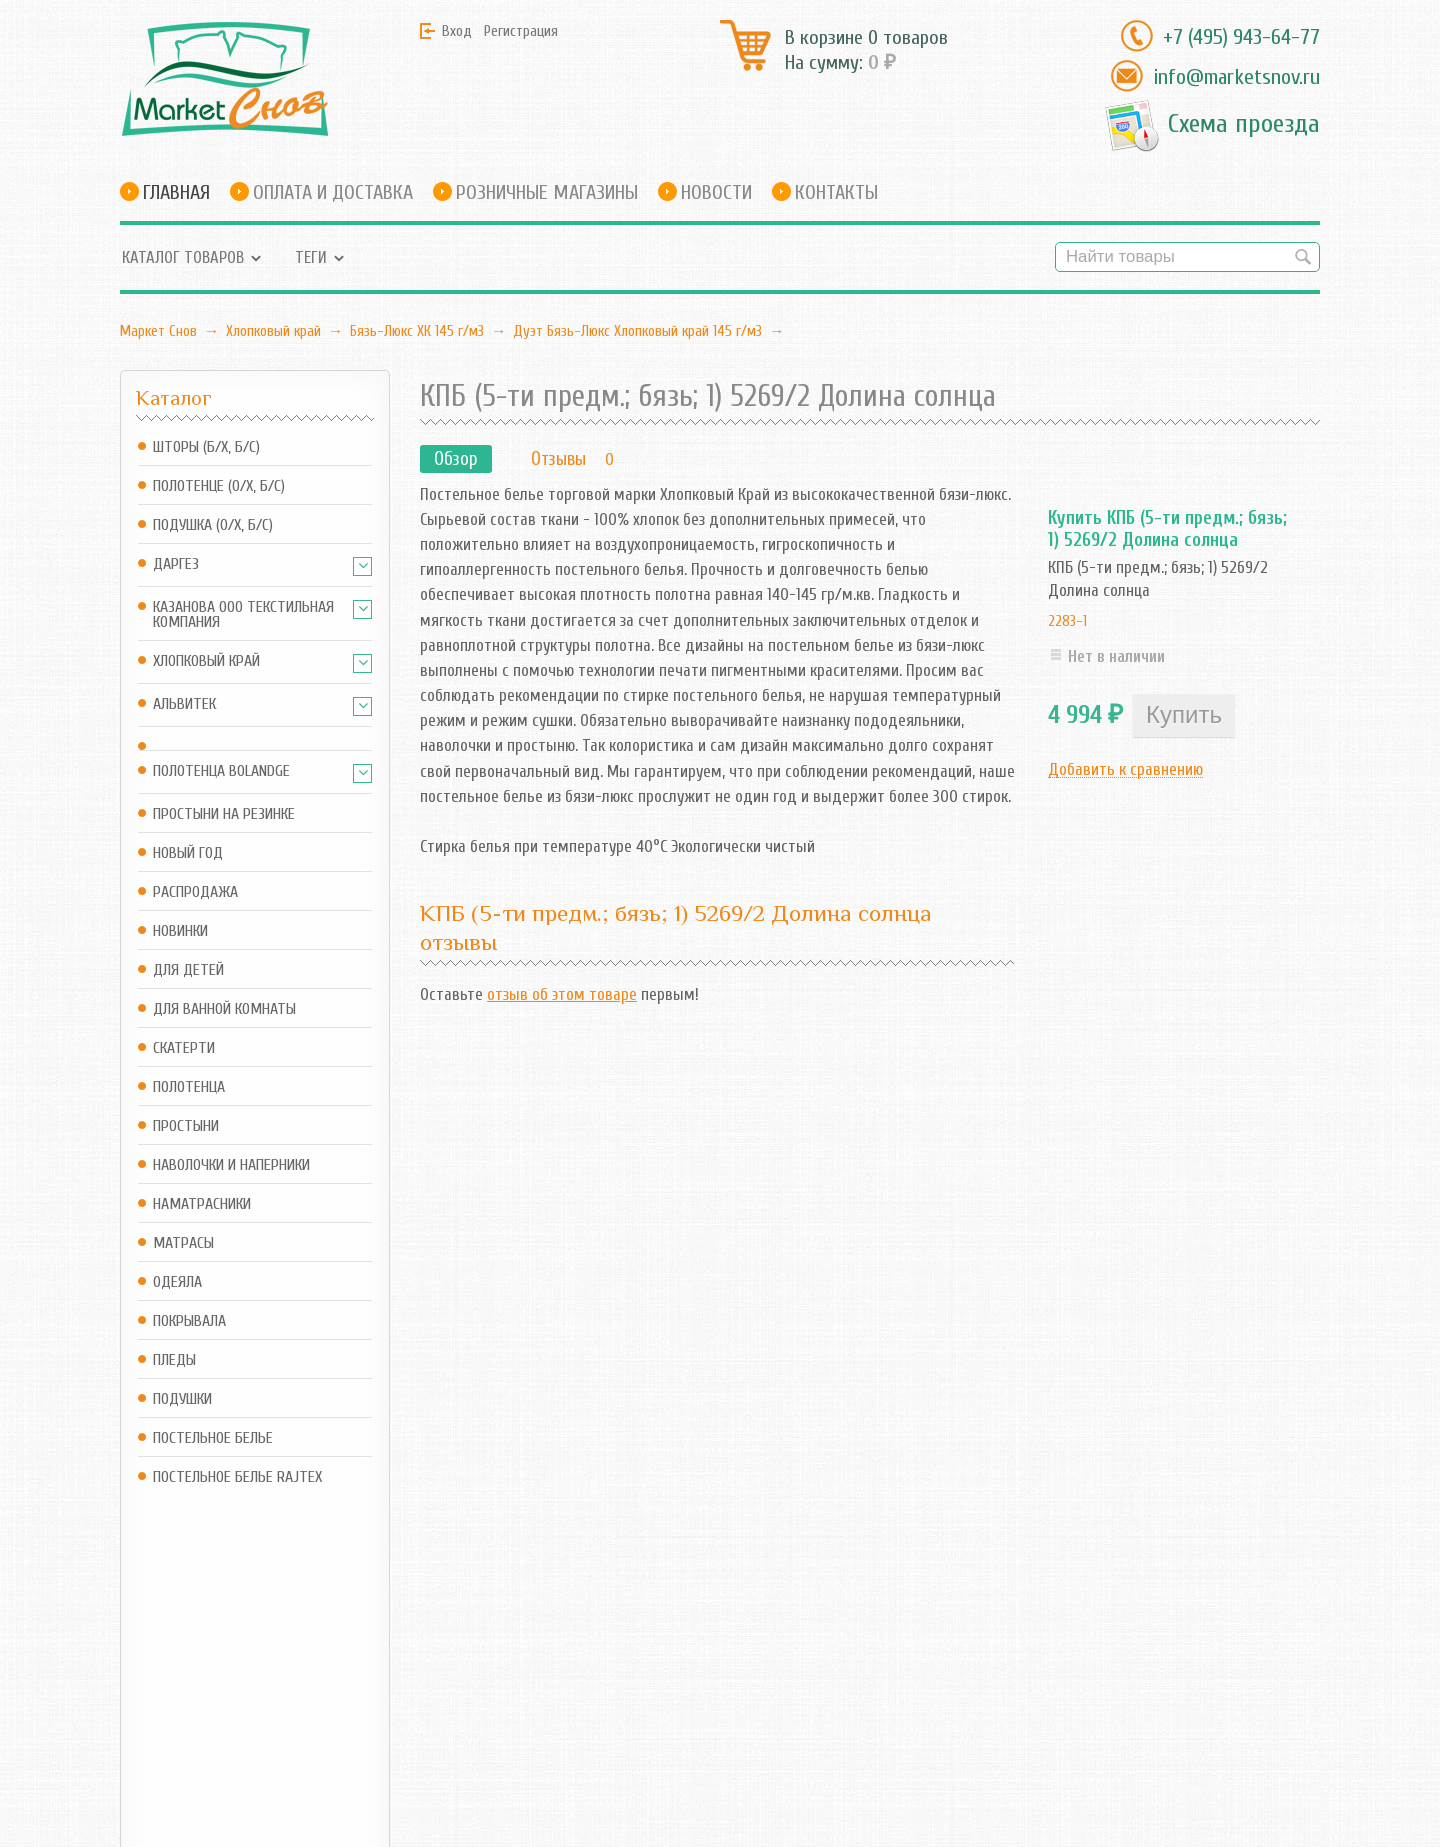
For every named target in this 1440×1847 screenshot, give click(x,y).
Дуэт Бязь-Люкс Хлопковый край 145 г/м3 (637, 331)
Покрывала (189, 1321)
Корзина (352, 1677)
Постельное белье (213, 1438)
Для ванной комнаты (224, 1009)
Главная (176, 192)
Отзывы (558, 459)
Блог (494, 1640)
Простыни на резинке (224, 814)
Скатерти (184, 1048)
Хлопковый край (273, 331)
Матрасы (183, 1243)
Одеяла (177, 1282)
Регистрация (521, 31)
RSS (490, 1677)
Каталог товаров (183, 257)
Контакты (836, 192)
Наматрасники (202, 1204)
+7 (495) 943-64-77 (1241, 37)
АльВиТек (184, 704)
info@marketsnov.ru (1236, 77)
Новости (716, 192)
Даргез (176, 564)
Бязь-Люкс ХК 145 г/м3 (417, 331)
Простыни (186, 1126)
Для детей (188, 970)
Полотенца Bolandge (221, 771)
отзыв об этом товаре (562, 994)
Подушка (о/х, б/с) (213, 525)
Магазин (353, 1640)
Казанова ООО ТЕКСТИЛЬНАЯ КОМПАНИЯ (243, 615)
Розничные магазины (547, 192)
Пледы (174, 1360)
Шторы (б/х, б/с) (206, 447)
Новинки (180, 931)
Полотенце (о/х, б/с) (219, 486)
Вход (457, 31)
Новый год (188, 853)
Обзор (456, 459)
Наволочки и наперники (231, 1165)
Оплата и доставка (333, 192)
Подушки (182, 1399)
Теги (311, 257)
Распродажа (195, 892)
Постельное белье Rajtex (237, 1477)
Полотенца (189, 1087)
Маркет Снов (158, 331)
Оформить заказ (379, 1704)
